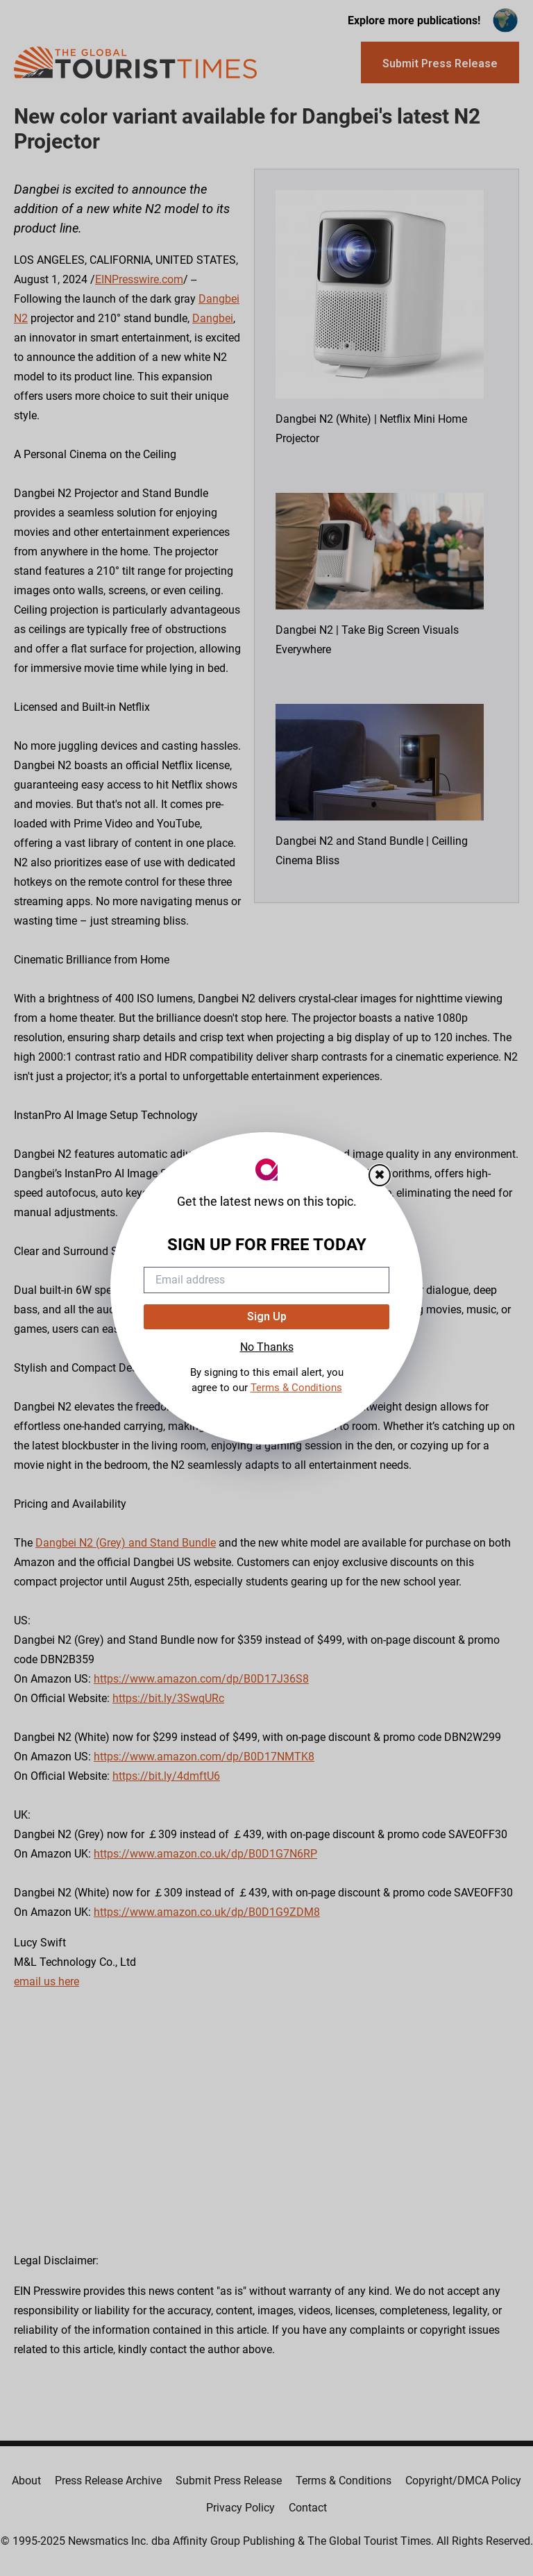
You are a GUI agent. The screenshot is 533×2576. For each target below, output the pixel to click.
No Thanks (267, 1347)
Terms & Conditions (296, 1387)
